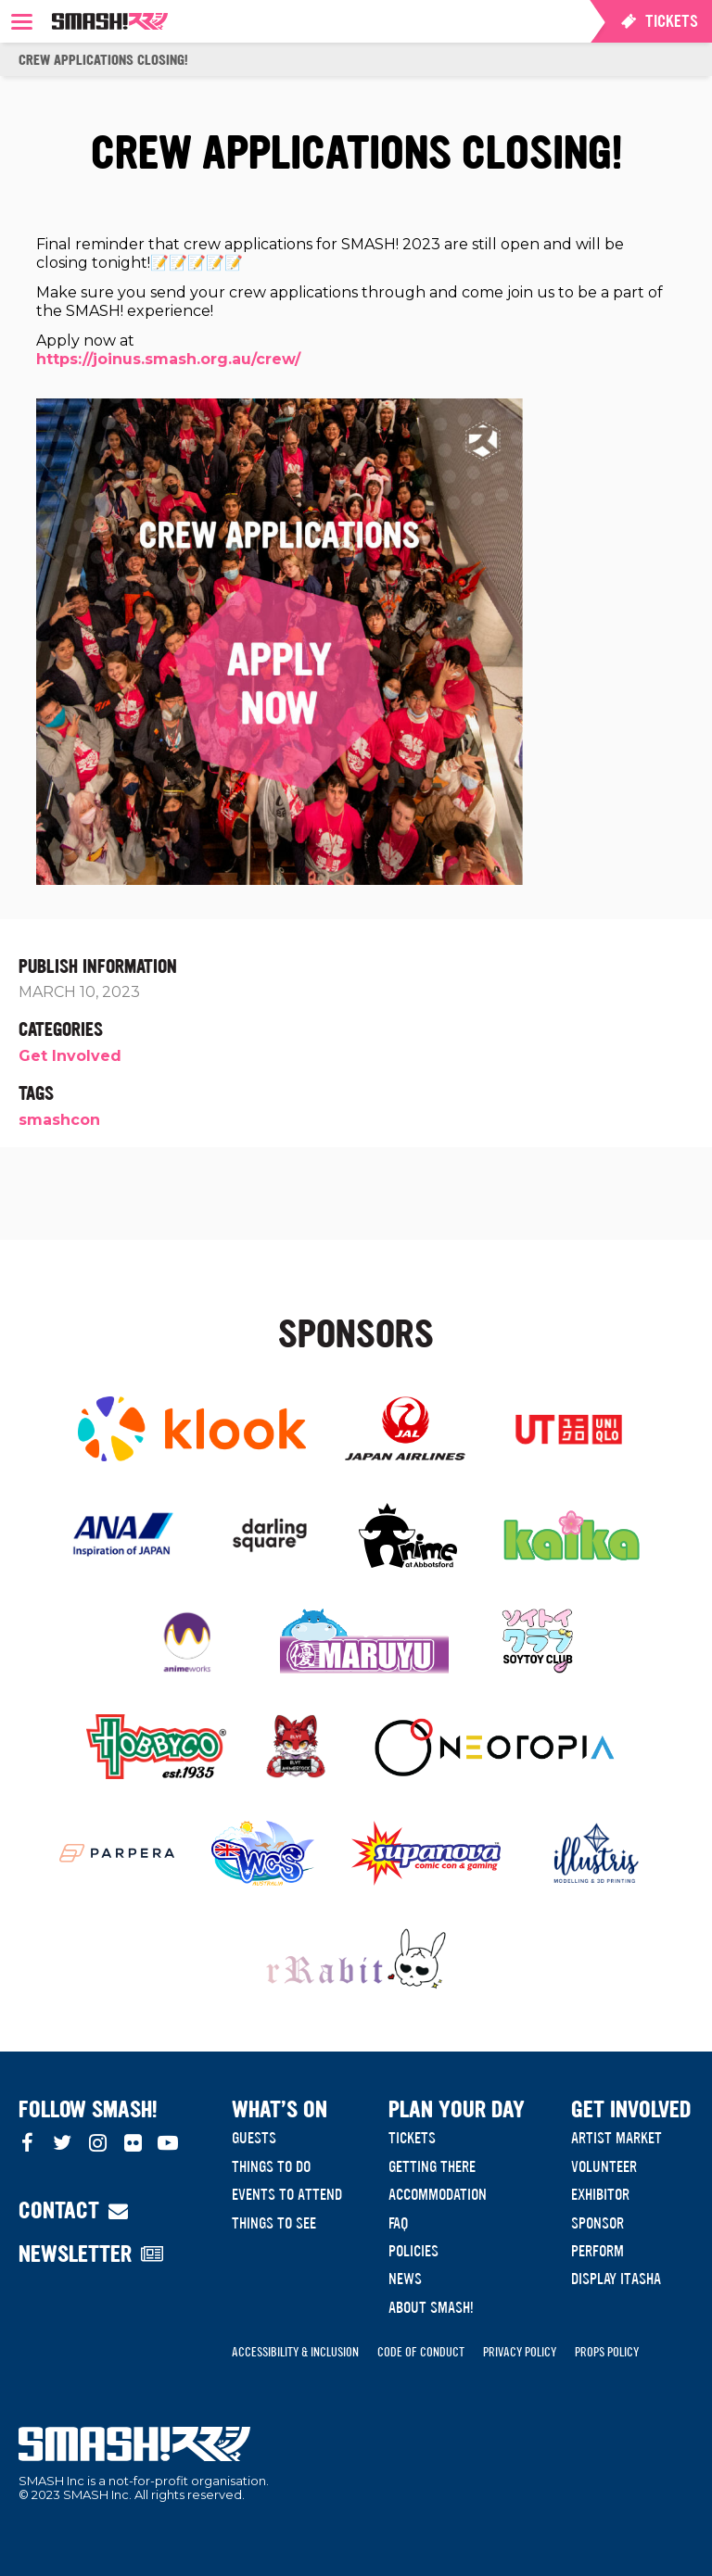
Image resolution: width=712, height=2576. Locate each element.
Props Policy (607, 2352)
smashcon (59, 1120)
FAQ (398, 2223)
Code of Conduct (420, 2352)
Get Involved (70, 1056)
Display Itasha (616, 2278)
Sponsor (597, 2223)
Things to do (271, 2166)
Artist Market (616, 2138)
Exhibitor (600, 2194)
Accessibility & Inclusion (295, 2352)
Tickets (412, 2138)
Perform (597, 2251)
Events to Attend (287, 2194)
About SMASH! (431, 2307)
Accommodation (437, 2194)
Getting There (432, 2166)
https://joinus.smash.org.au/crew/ (168, 359)
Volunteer (604, 2166)
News (405, 2278)
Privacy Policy (519, 2352)
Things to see (274, 2223)
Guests (254, 2138)
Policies (413, 2251)
